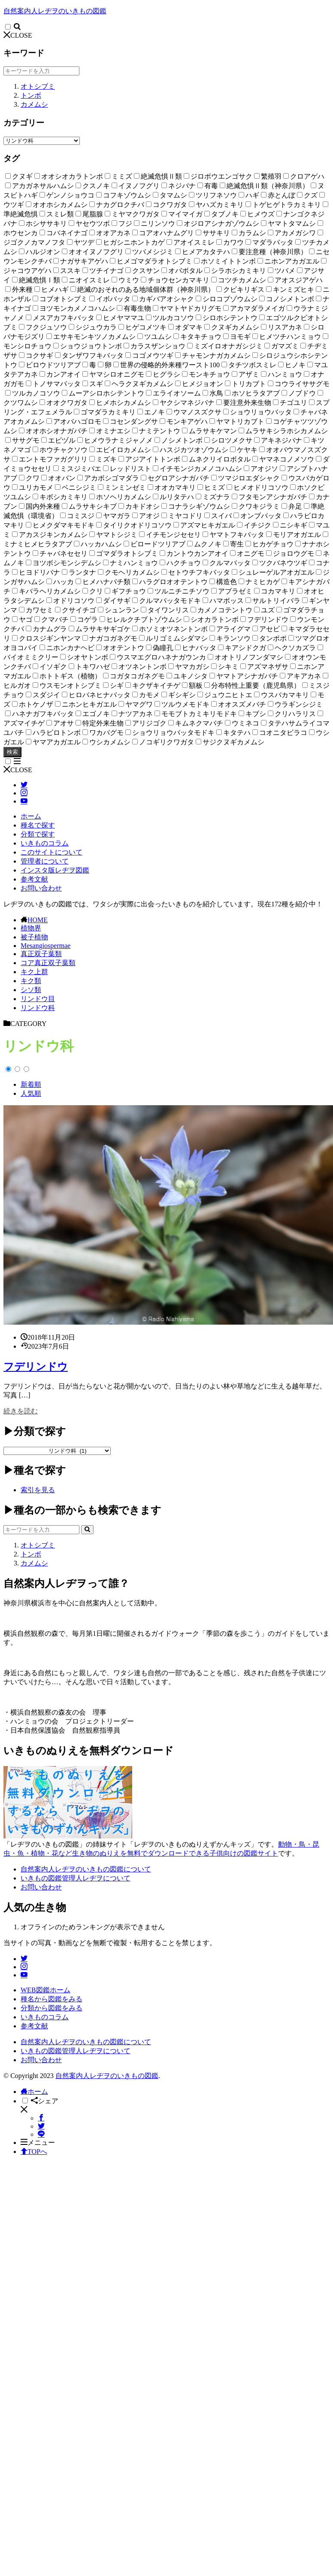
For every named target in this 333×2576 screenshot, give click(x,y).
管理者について (45, 861)
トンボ (31, 95)
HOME (37, 920)
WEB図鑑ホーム (45, 1990)
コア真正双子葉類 (48, 962)
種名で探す (38, 825)
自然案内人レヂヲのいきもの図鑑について (86, 1869)
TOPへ (34, 2151)
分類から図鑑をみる (51, 2008)
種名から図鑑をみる (51, 1999)
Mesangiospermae (45, 945)
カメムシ (34, 104)
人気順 (31, 1093)
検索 (12, 752)
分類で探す (38, 834)
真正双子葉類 (41, 953)
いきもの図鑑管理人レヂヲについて (75, 1878)
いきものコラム (45, 843)
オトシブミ (38, 86)
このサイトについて (51, 852)
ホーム (31, 816)
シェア (44, 2101)
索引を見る (38, 1489)
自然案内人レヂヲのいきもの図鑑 (54, 11)
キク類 (31, 980)
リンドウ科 (38, 1007)
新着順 (31, 1084)
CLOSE (17, 35)
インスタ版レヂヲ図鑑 (55, 870)
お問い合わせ (41, 888)
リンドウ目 (38, 998)
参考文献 (34, 879)
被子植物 (34, 937)
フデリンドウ (35, 1366)
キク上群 (34, 971)
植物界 (31, 928)
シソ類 (31, 989)
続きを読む (20, 1411)
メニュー (38, 2142)
